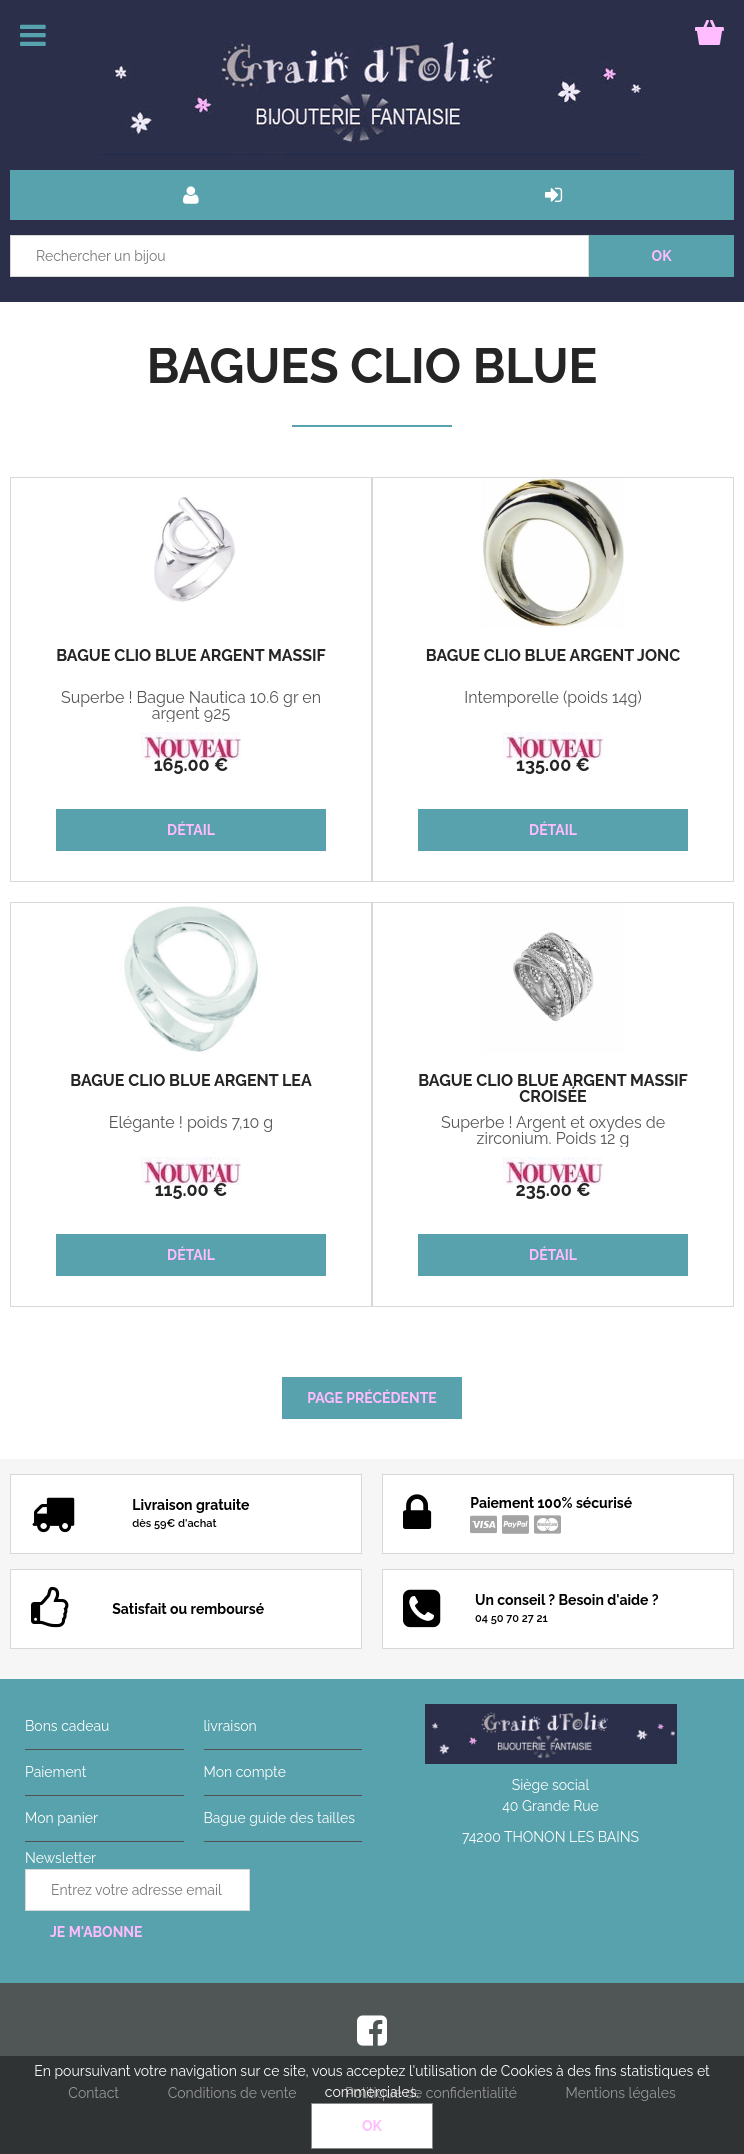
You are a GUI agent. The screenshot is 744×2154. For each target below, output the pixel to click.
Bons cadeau (67, 1726)
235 (552, 1189)
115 (191, 1189)
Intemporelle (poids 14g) (553, 698)
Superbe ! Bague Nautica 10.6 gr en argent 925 (191, 706)
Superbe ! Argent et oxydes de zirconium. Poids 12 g (553, 1131)
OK (372, 2126)
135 (553, 764)
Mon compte (245, 1772)
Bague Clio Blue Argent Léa (190, 1081)
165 (191, 764)
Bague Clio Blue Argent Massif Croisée (553, 1089)
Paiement (55, 1772)
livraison (230, 1726)
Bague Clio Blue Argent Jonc (553, 656)
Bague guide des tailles (279, 1818)
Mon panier (61, 1818)
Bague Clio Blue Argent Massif (191, 656)
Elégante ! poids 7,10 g (191, 1123)
